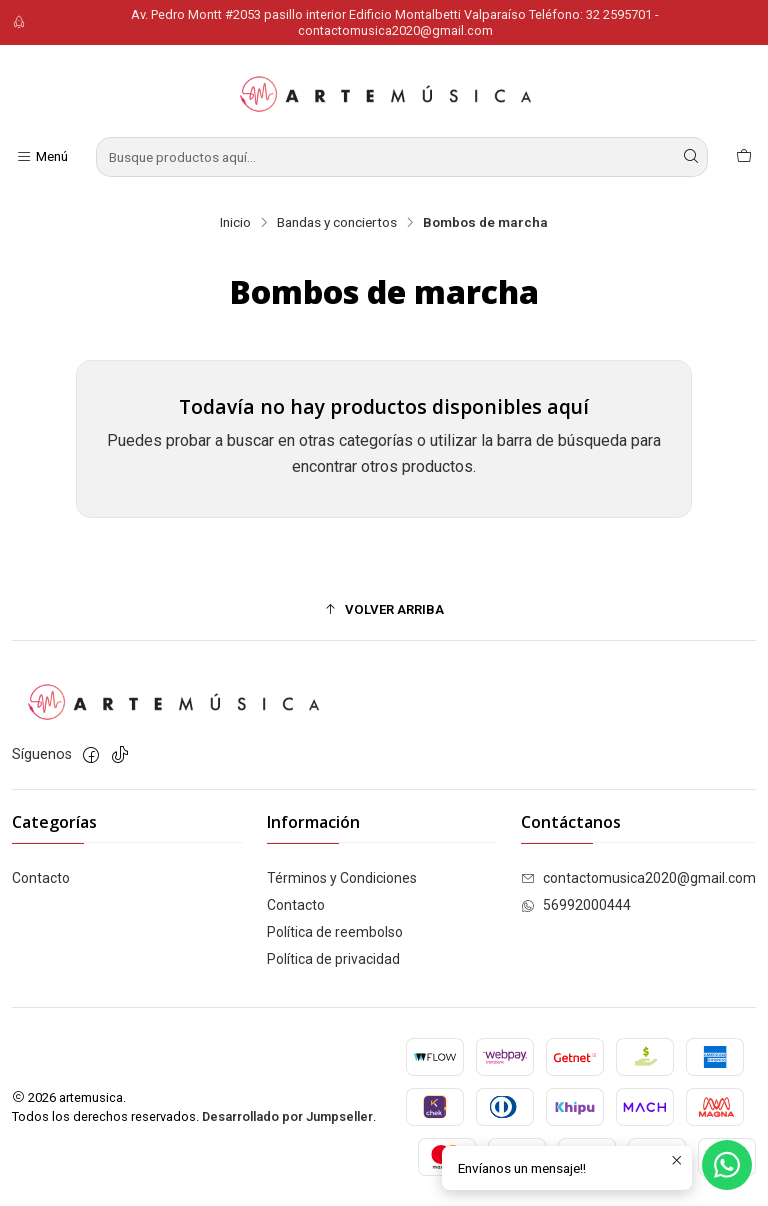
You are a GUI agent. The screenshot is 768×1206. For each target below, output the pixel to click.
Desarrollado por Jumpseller (287, 1116)
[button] (384, 610)
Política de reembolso (335, 932)
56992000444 (576, 905)
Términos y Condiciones (342, 878)
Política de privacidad (333, 959)
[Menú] (42, 157)
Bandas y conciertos (337, 223)
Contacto (41, 878)
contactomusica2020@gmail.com (638, 878)
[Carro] (744, 157)
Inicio (235, 223)
